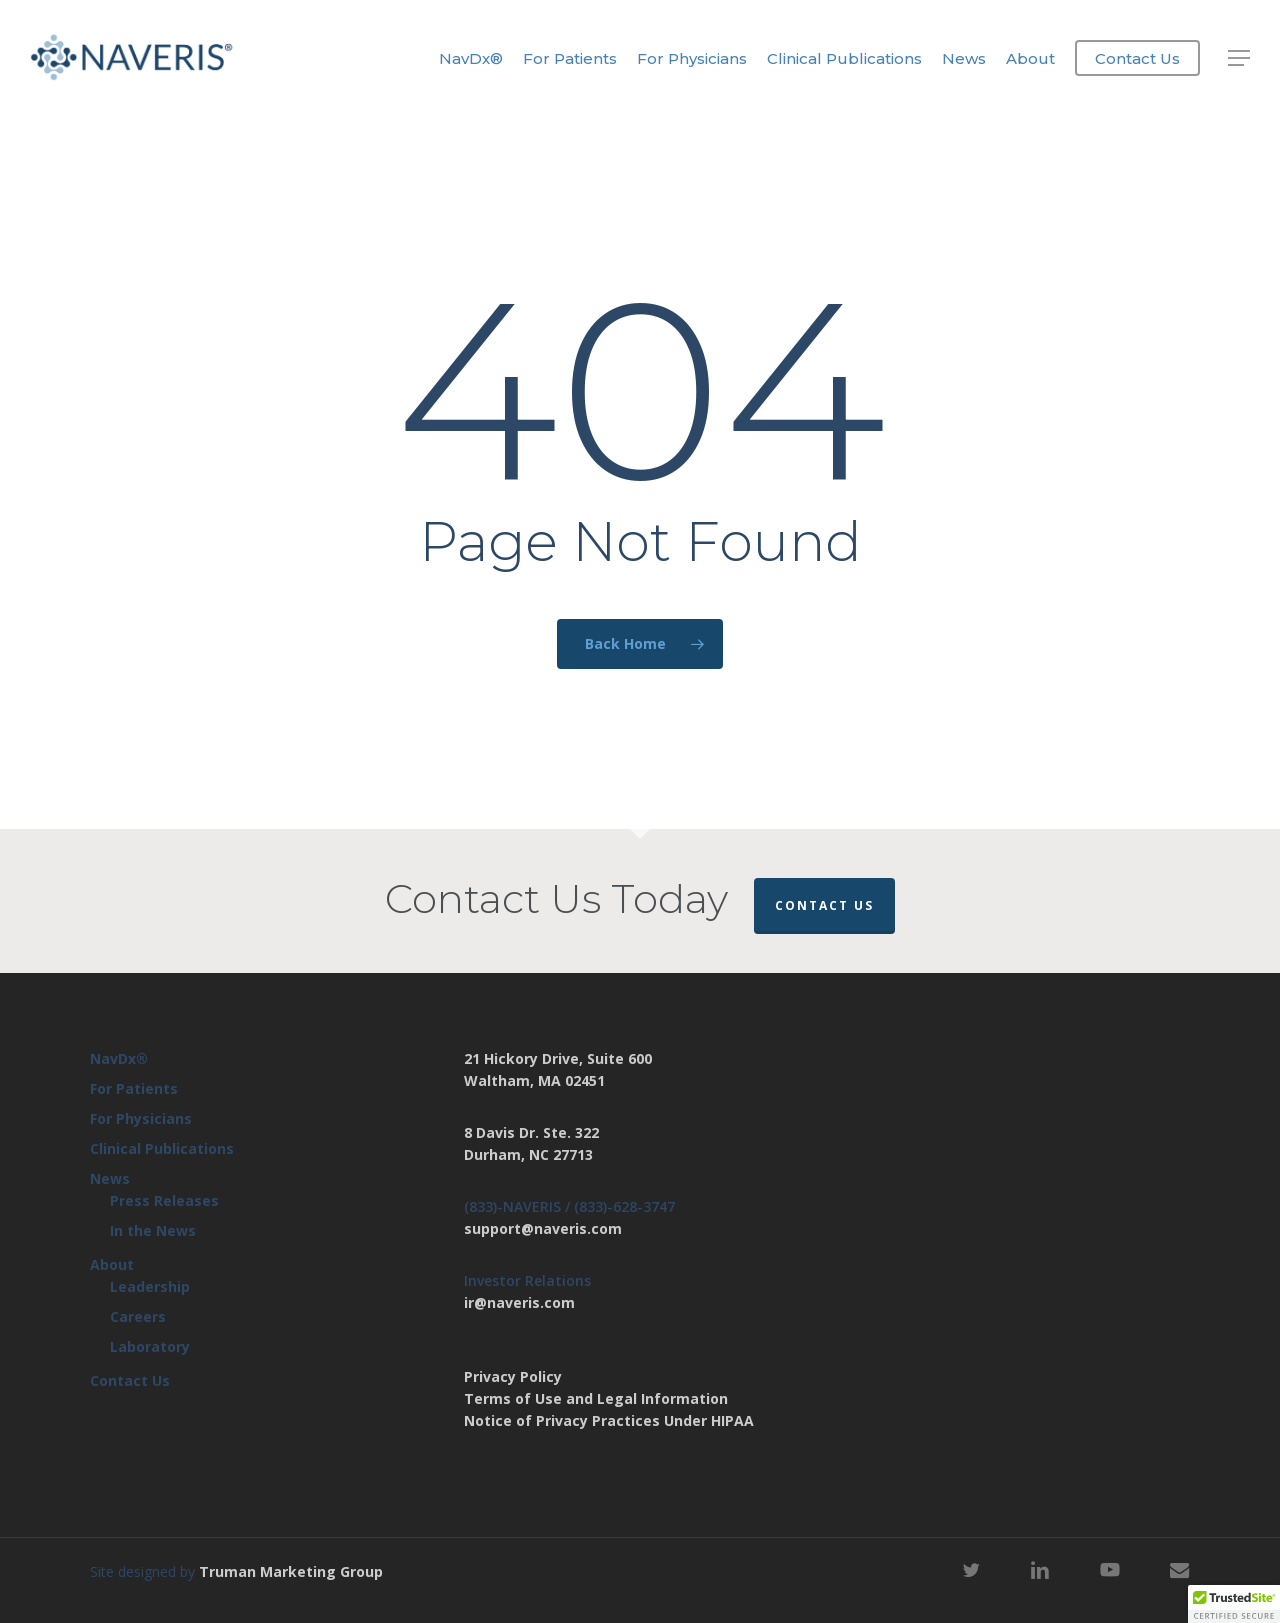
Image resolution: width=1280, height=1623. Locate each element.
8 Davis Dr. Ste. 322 (531, 1132)
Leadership (150, 1286)
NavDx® (119, 1058)
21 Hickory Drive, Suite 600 (558, 1058)
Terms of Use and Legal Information (596, 1398)
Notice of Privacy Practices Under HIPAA (609, 1420)
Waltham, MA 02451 (534, 1080)
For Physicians (141, 1118)
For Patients (134, 1088)
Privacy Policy (513, 1376)
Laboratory (150, 1346)
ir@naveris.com (519, 1302)
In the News (153, 1230)
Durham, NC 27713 (528, 1154)
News (110, 1178)
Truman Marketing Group (291, 1571)
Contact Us (824, 905)
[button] (1240, 58)
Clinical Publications (162, 1148)
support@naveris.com (543, 1228)
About (112, 1264)
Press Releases (164, 1200)
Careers (138, 1316)
